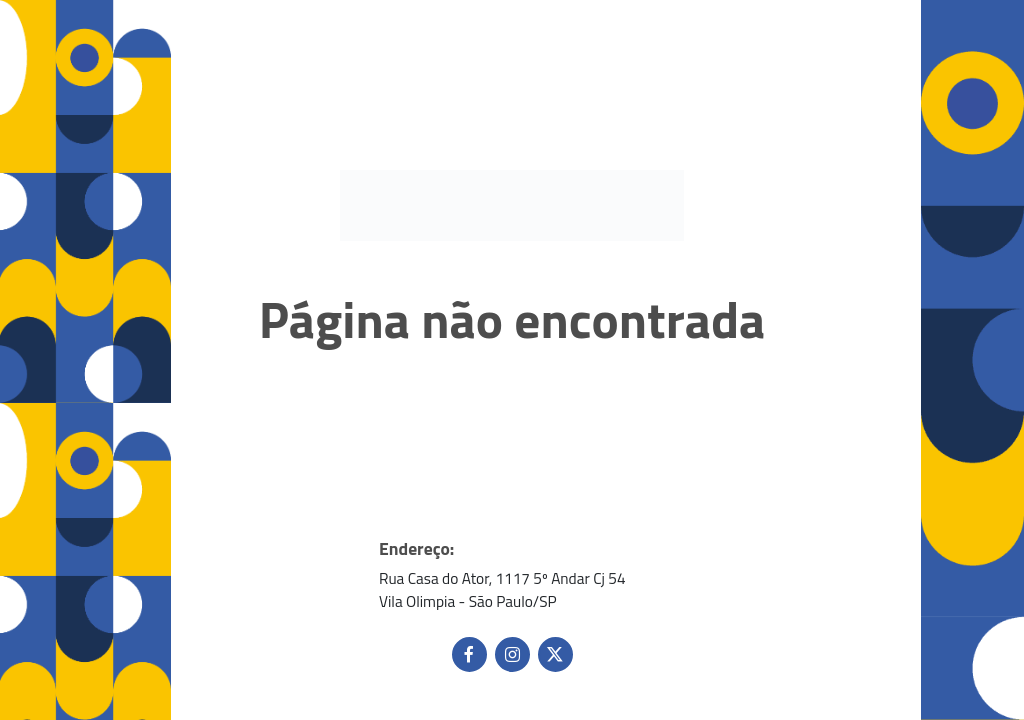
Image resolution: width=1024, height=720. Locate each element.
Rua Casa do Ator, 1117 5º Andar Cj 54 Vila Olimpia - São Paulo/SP (502, 590)
